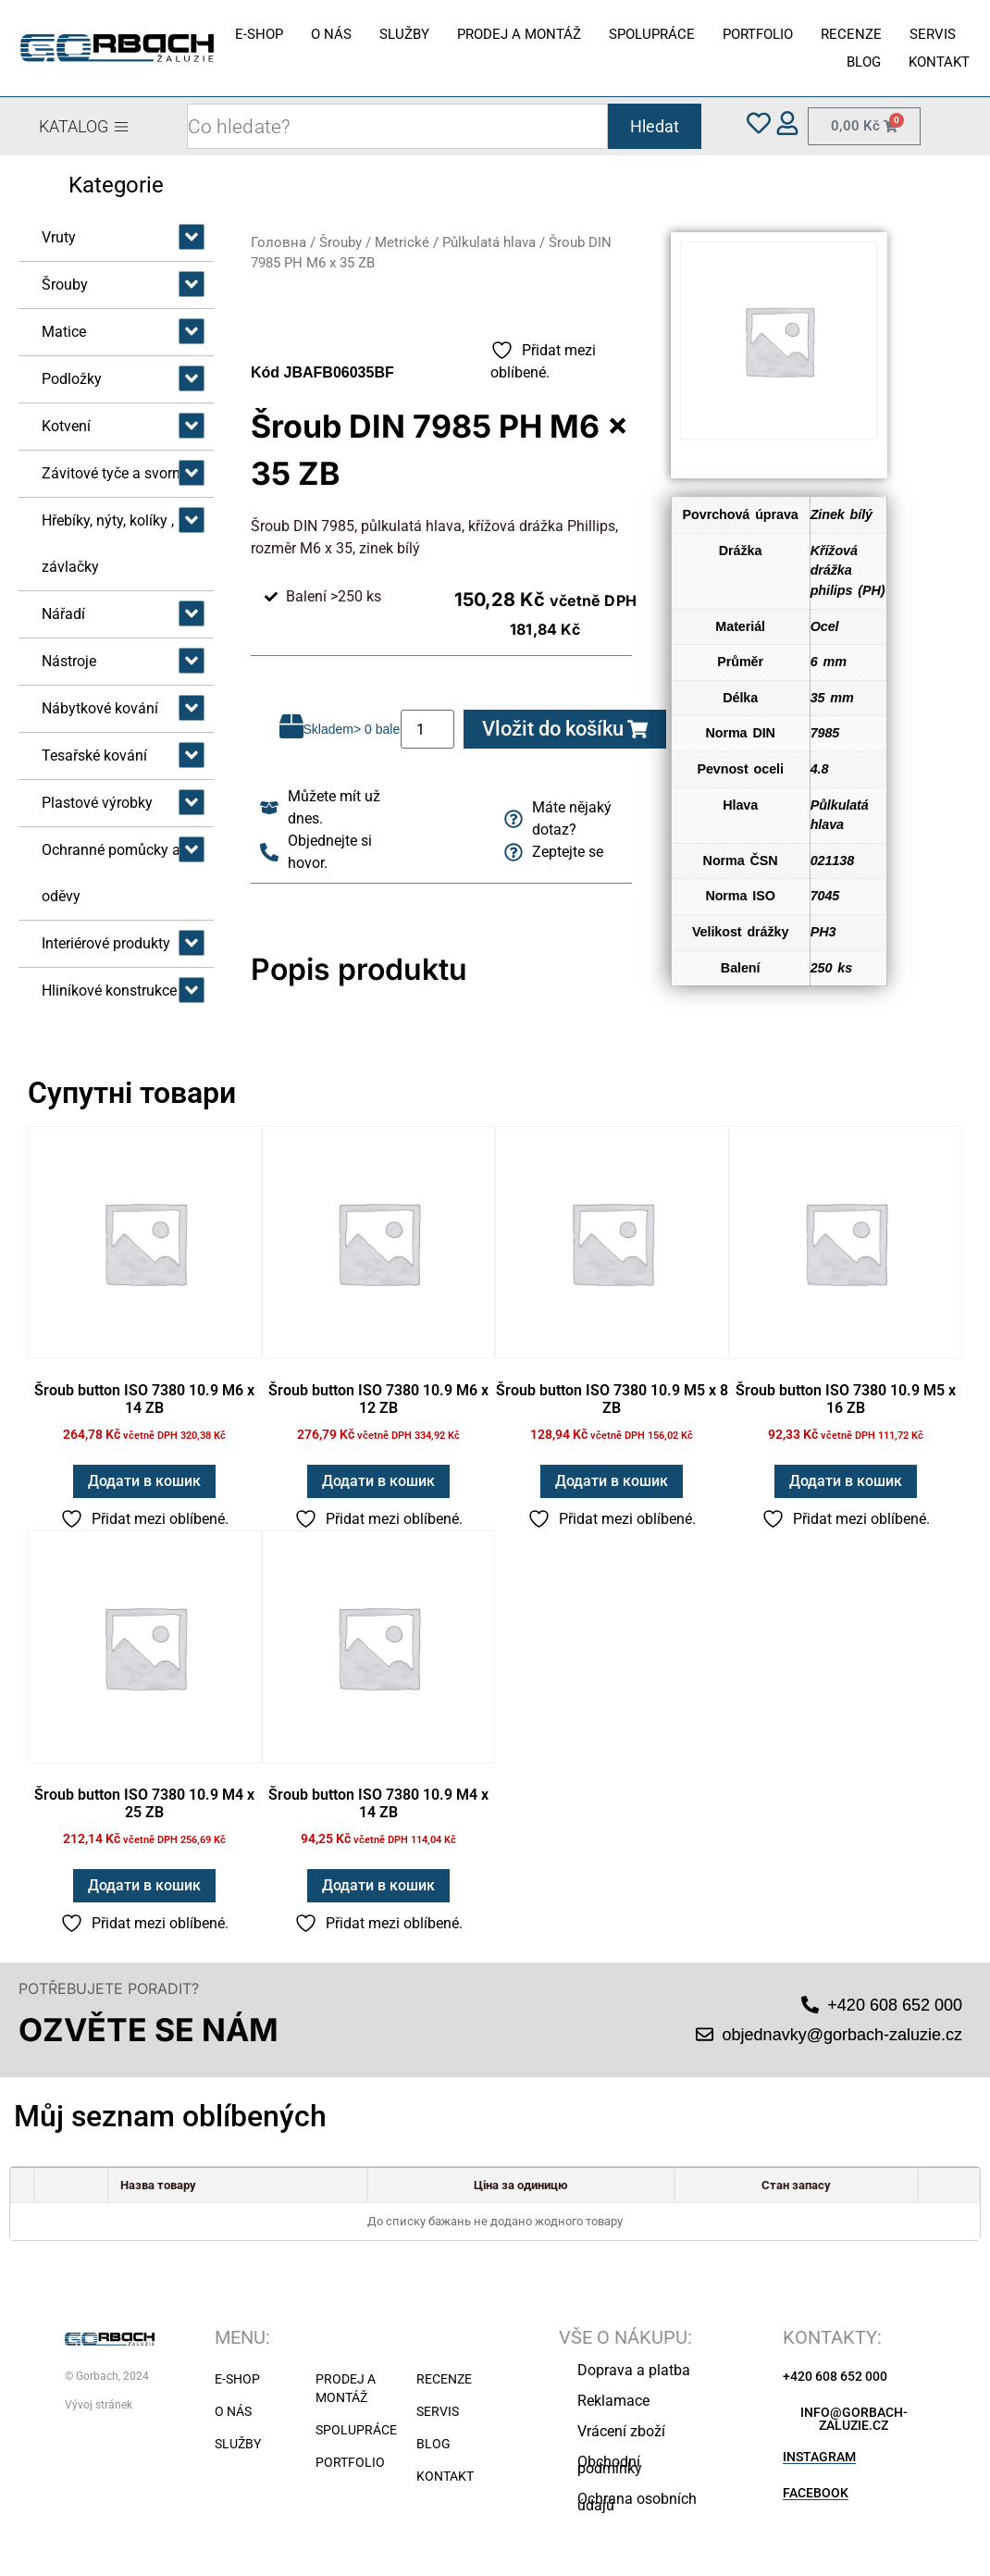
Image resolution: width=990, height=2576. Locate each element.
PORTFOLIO (758, 34)
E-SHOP (259, 34)
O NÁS (331, 34)
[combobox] (397, 126)
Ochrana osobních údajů (637, 2502)
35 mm (832, 697)
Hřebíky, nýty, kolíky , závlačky (108, 544)
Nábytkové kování (100, 708)
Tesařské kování (94, 755)
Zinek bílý (841, 514)
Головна (278, 242)
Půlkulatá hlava (489, 242)
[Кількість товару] (427, 729)
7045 (825, 895)
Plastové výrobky (97, 802)
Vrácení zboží (621, 2431)
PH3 (823, 931)
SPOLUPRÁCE (652, 34)
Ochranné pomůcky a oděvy (111, 873)
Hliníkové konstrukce (109, 990)
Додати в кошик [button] (144, 1481)
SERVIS (933, 34)
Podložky (72, 379)
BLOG (864, 62)
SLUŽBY (404, 34)
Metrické (402, 242)
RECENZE (851, 34)
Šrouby (65, 284)
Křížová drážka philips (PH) (848, 570)
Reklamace (613, 2400)
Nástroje (69, 661)
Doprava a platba (633, 2370)
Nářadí (63, 614)
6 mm (829, 661)
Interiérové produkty (106, 943)
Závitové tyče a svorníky (120, 473)
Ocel (825, 626)
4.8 (820, 769)
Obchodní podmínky (609, 2465)
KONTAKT (939, 62)
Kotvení (66, 426)
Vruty (59, 237)
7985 (825, 732)
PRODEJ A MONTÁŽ (519, 34)
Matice (64, 332)
